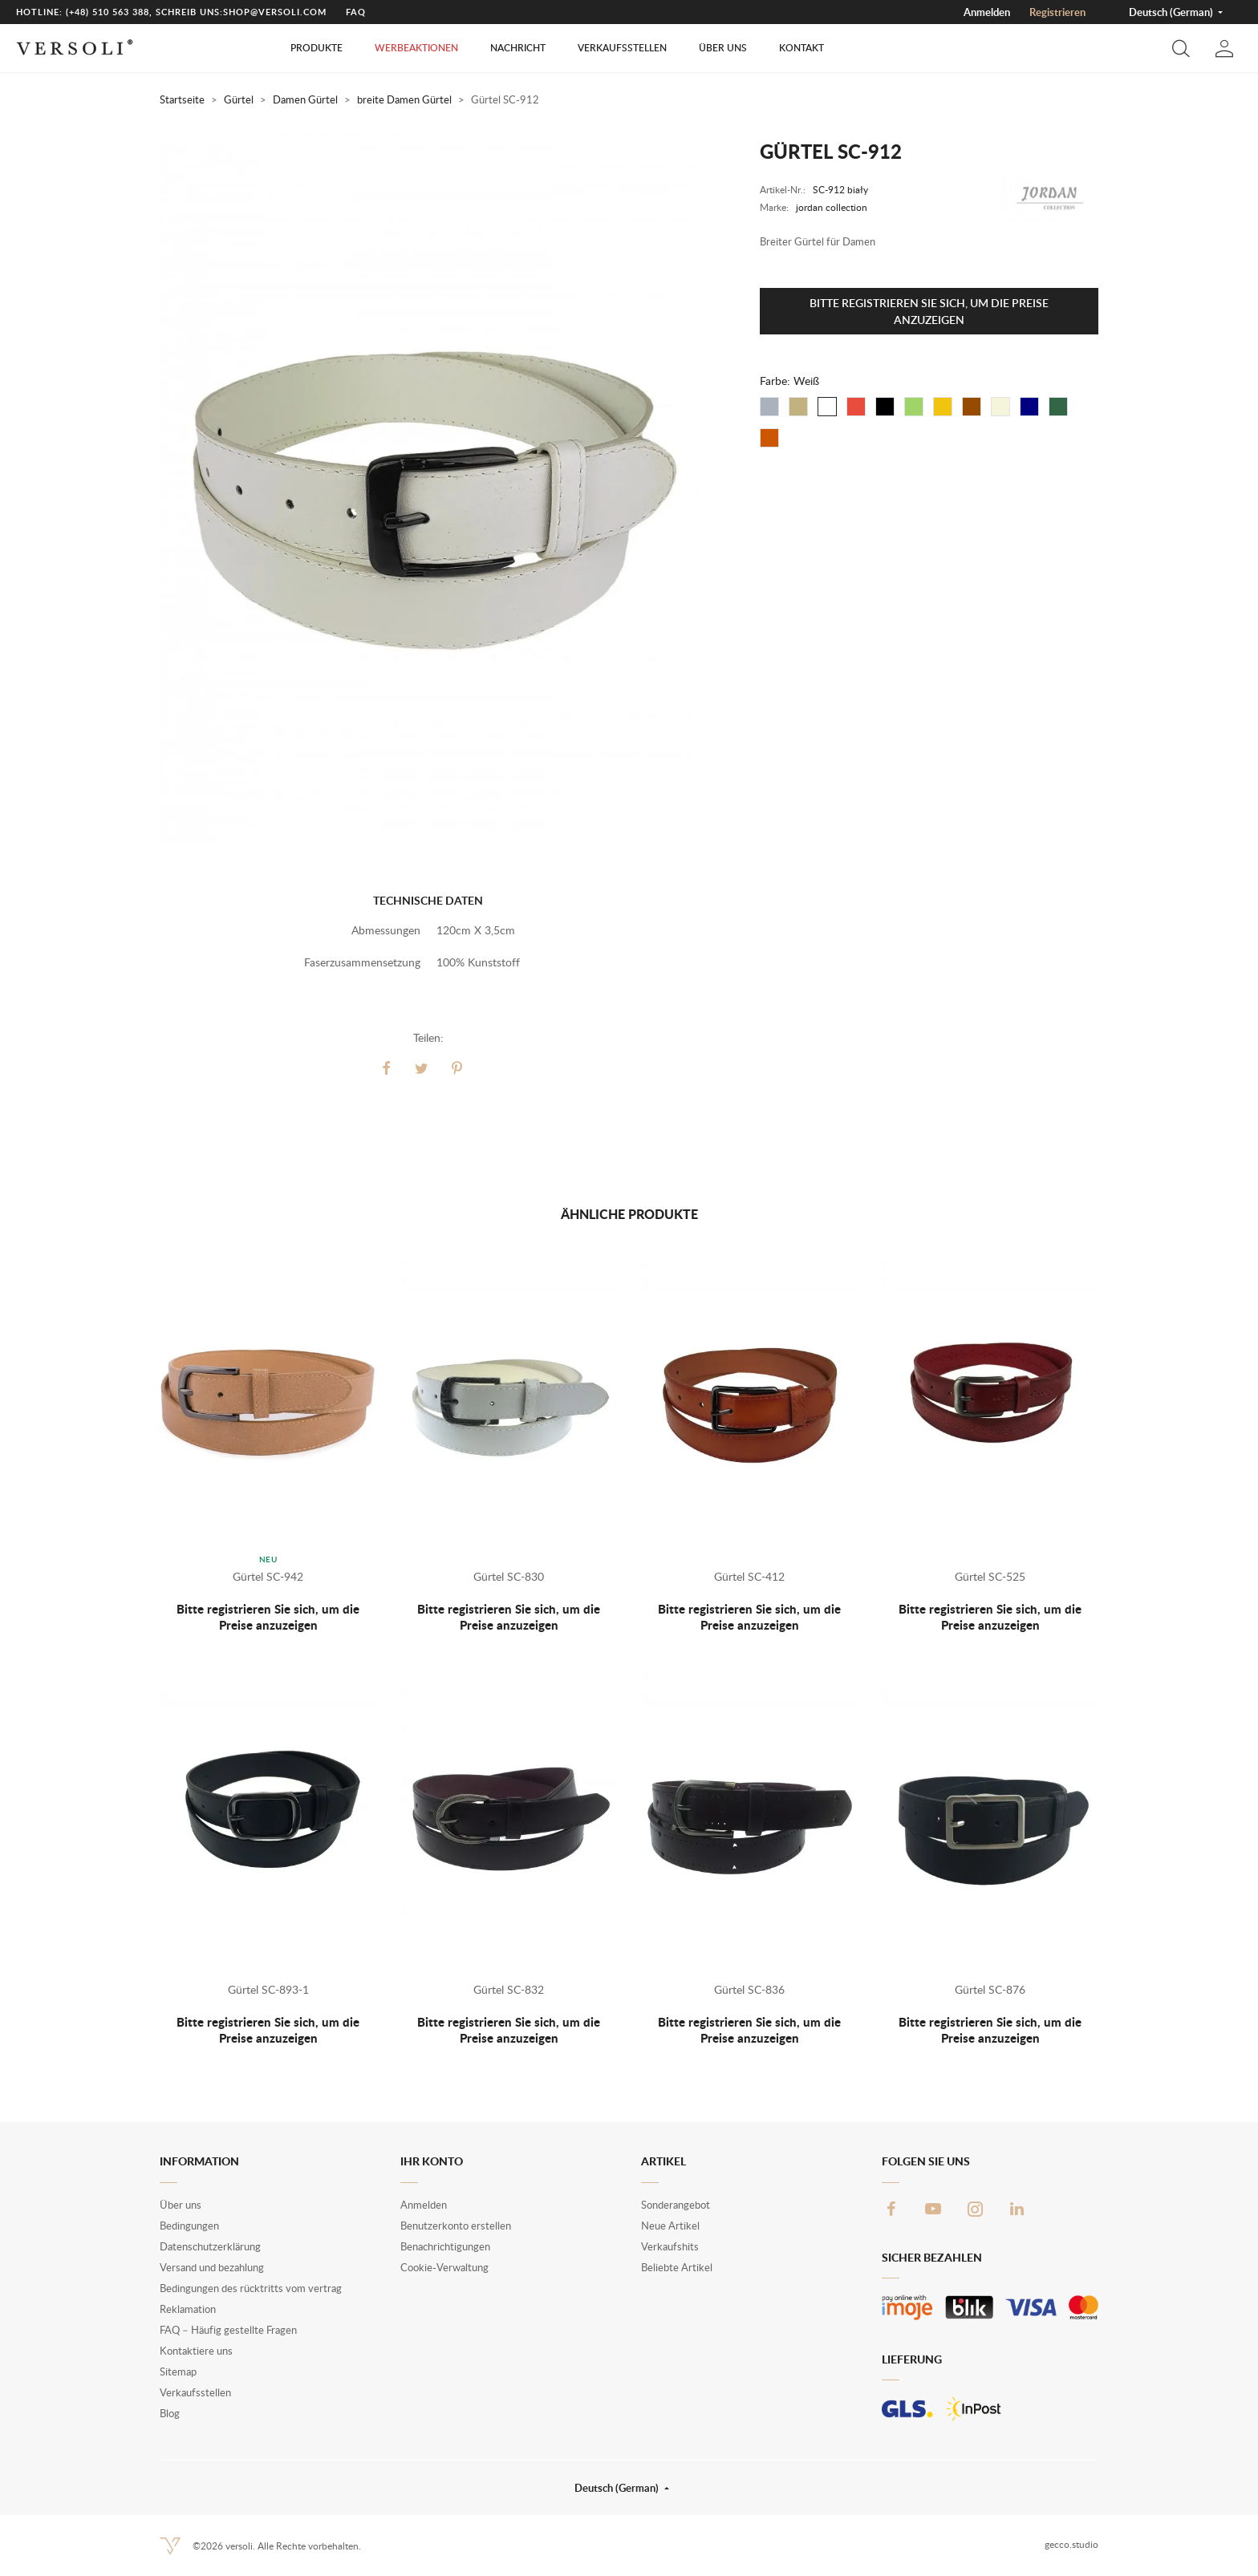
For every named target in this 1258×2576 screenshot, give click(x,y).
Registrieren (1057, 12)
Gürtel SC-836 (749, 1989)
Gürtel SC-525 (990, 1576)
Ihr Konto (431, 2161)
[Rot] (856, 406)
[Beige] (798, 406)
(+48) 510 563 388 (107, 12)
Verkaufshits (670, 2246)
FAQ (356, 12)
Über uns (723, 48)
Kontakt (801, 48)
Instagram (974, 2208)
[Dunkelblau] (1029, 406)
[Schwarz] (885, 406)
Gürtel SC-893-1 (268, 1989)
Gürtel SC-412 (749, 1576)
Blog (170, 2413)
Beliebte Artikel (676, 2267)
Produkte (316, 48)
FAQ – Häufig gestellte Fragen (228, 2330)
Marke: (774, 207)
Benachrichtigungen (445, 2246)
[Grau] (769, 406)
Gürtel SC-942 (268, 1576)
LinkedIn (1016, 2208)
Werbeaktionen (416, 48)
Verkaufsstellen (622, 48)
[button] (1181, 48)
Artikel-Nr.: (783, 189)
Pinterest (457, 1068)
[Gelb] (942, 406)
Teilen (386, 1068)
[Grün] (913, 406)
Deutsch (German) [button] (1172, 12)
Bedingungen (189, 2225)
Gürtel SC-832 (508, 1989)
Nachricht (518, 48)
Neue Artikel (670, 2225)
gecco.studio (1071, 2544)
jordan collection (831, 207)
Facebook (891, 2208)
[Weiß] (827, 406)
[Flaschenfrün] (1058, 406)
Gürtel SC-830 (508, 1576)
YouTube (933, 2208)
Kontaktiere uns (196, 2350)
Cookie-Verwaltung (444, 2267)
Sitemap (178, 2371)
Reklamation (188, 2309)
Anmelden (987, 12)
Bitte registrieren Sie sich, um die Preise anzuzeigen (929, 311)
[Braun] (971, 406)
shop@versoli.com (275, 12)
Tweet (422, 1068)
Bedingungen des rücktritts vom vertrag (251, 2288)
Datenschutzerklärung (210, 2246)
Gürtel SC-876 (990, 1989)
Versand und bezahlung (212, 2267)
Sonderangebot (675, 2204)
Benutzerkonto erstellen (455, 2225)
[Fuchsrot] (769, 438)
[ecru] (1000, 406)
